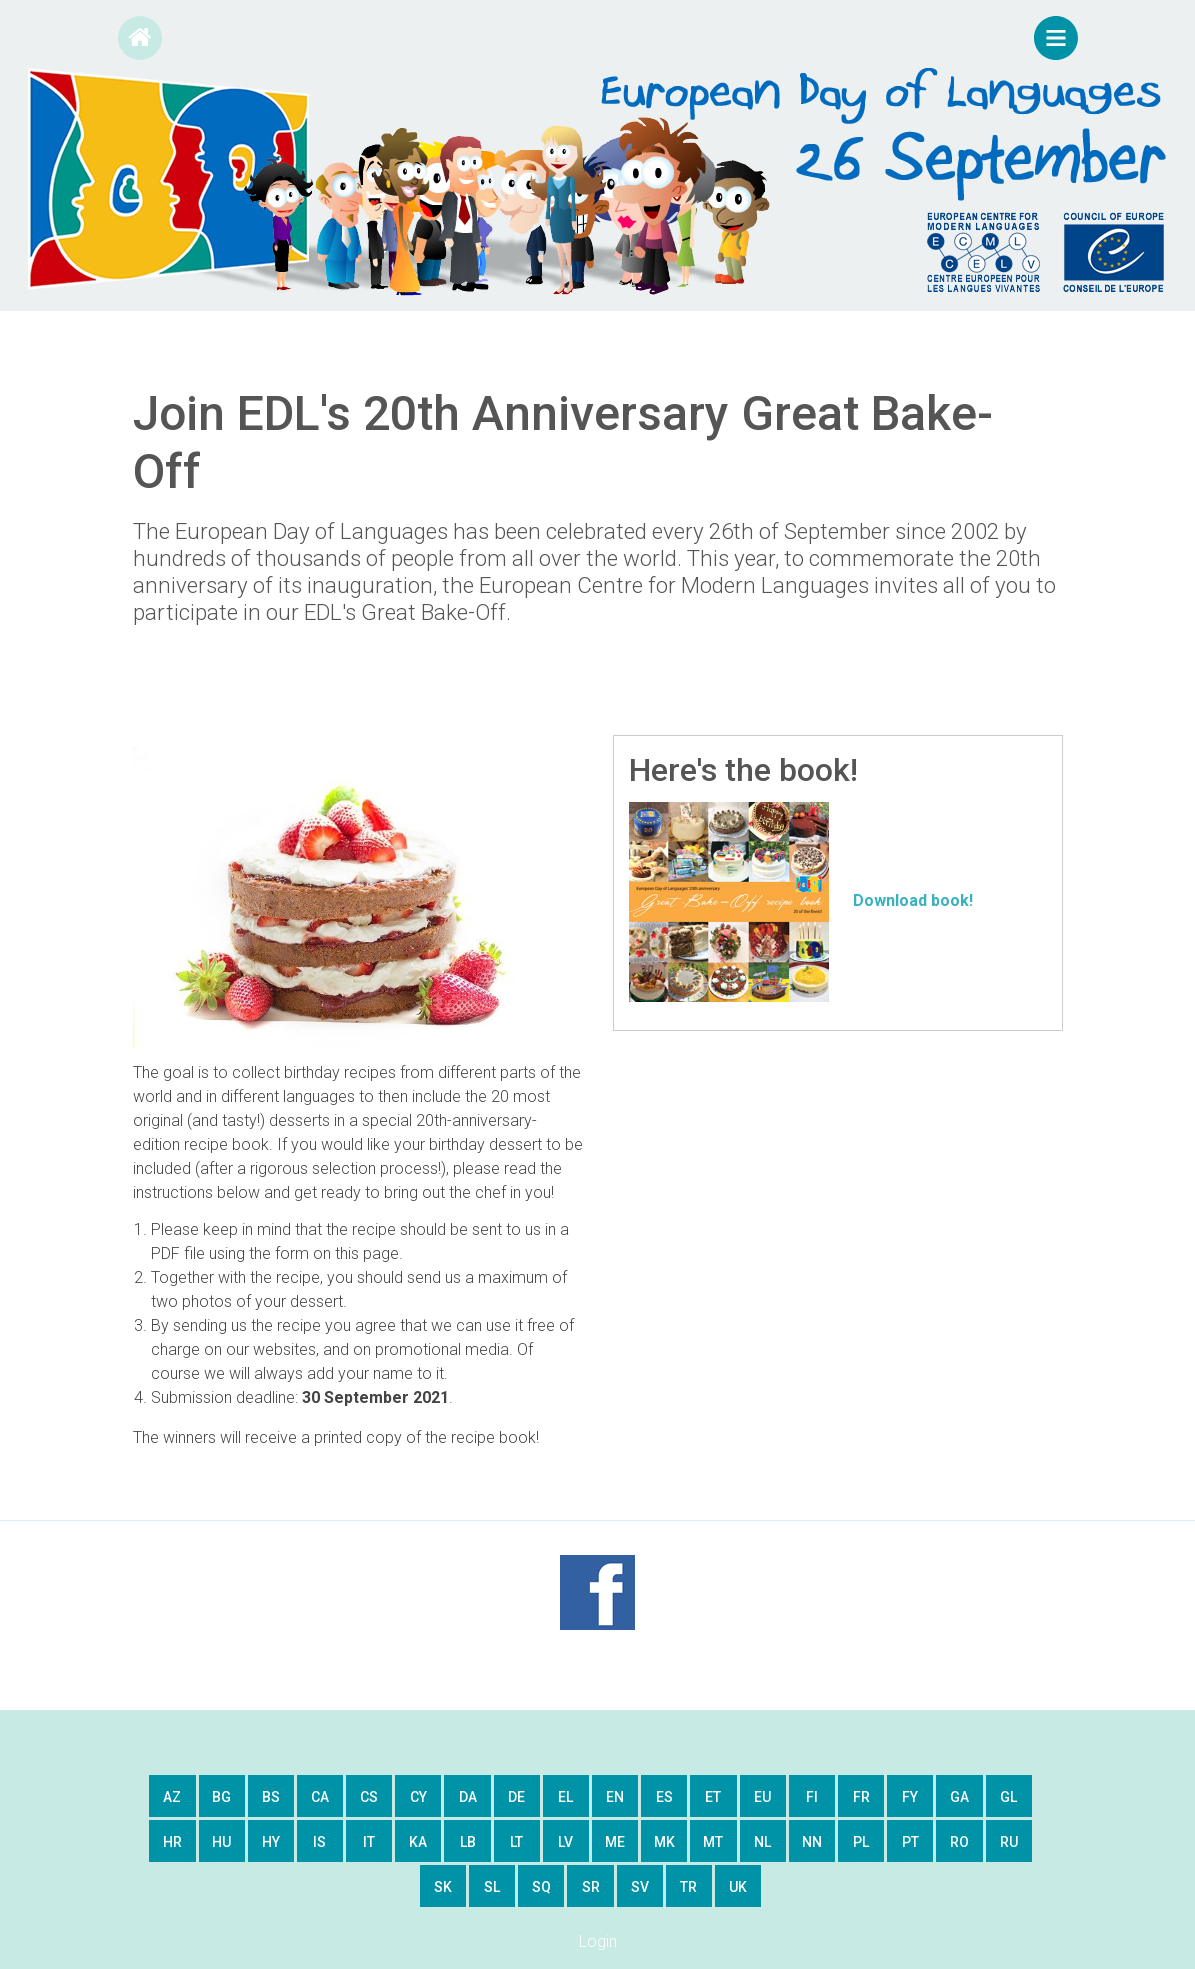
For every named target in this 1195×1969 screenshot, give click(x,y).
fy (910, 1797)
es (664, 1797)
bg (221, 1797)
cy (418, 1797)
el (565, 1797)
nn (812, 1842)
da (468, 1797)
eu (762, 1797)
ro (959, 1842)
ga (959, 1797)
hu (221, 1842)
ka (418, 1842)
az (172, 1797)
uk (738, 1887)
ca (320, 1797)
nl (762, 1842)
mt (713, 1842)
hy (271, 1842)
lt (516, 1842)
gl (1008, 1797)
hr (172, 1842)
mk (664, 1842)
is (319, 1842)
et (713, 1797)
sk (443, 1887)
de (516, 1797)
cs (369, 1797)
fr (861, 1797)
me (615, 1842)
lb (468, 1842)
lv (565, 1842)
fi (812, 1797)
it (369, 1842)
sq (541, 1887)
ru (1009, 1842)
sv (640, 1887)
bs (271, 1797)
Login (598, 1941)
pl (861, 1842)
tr (688, 1887)
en (615, 1797)
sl (492, 1887)
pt (910, 1842)
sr (591, 1887)
